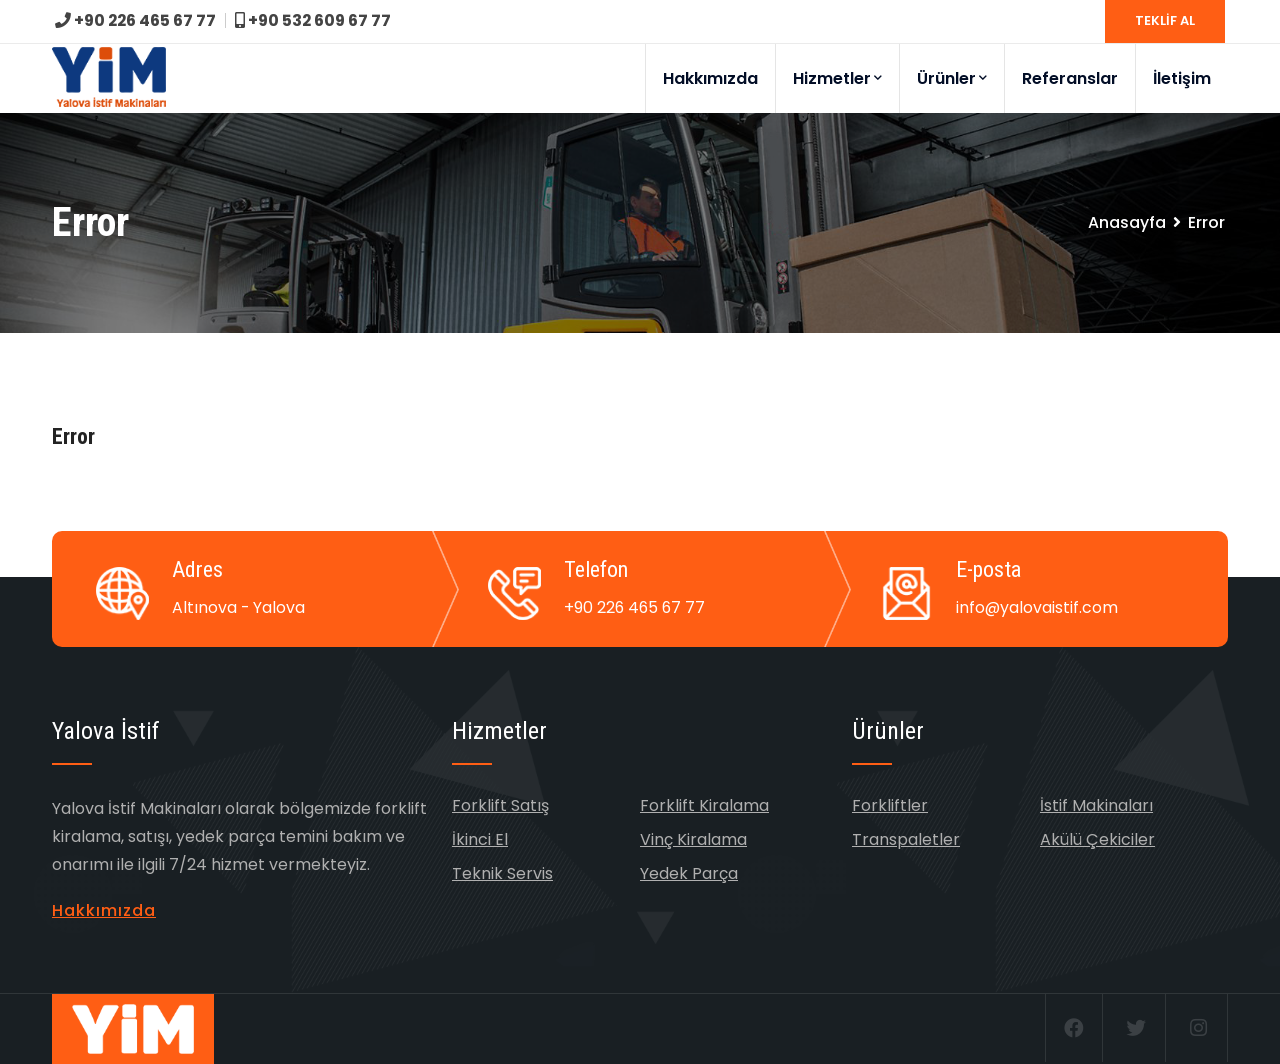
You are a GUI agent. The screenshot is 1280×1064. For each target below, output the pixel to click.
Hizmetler (837, 78)
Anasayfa (1127, 222)
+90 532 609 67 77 (321, 20)
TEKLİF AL (1165, 20)
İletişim (1182, 78)
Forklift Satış (500, 805)
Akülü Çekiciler (1097, 839)
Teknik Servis (502, 873)
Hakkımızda (710, 78)
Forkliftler (890, 805)
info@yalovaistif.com (1037, 607)
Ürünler (952, 78)
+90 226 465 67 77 (138, 20)
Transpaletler (906, 839)
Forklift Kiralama (704, 805)
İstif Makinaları (1096, 805)
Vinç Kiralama (693, 839)
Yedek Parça (689, 873)
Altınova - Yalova (239, 607)
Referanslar (1070, 78)
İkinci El (480, 839)
